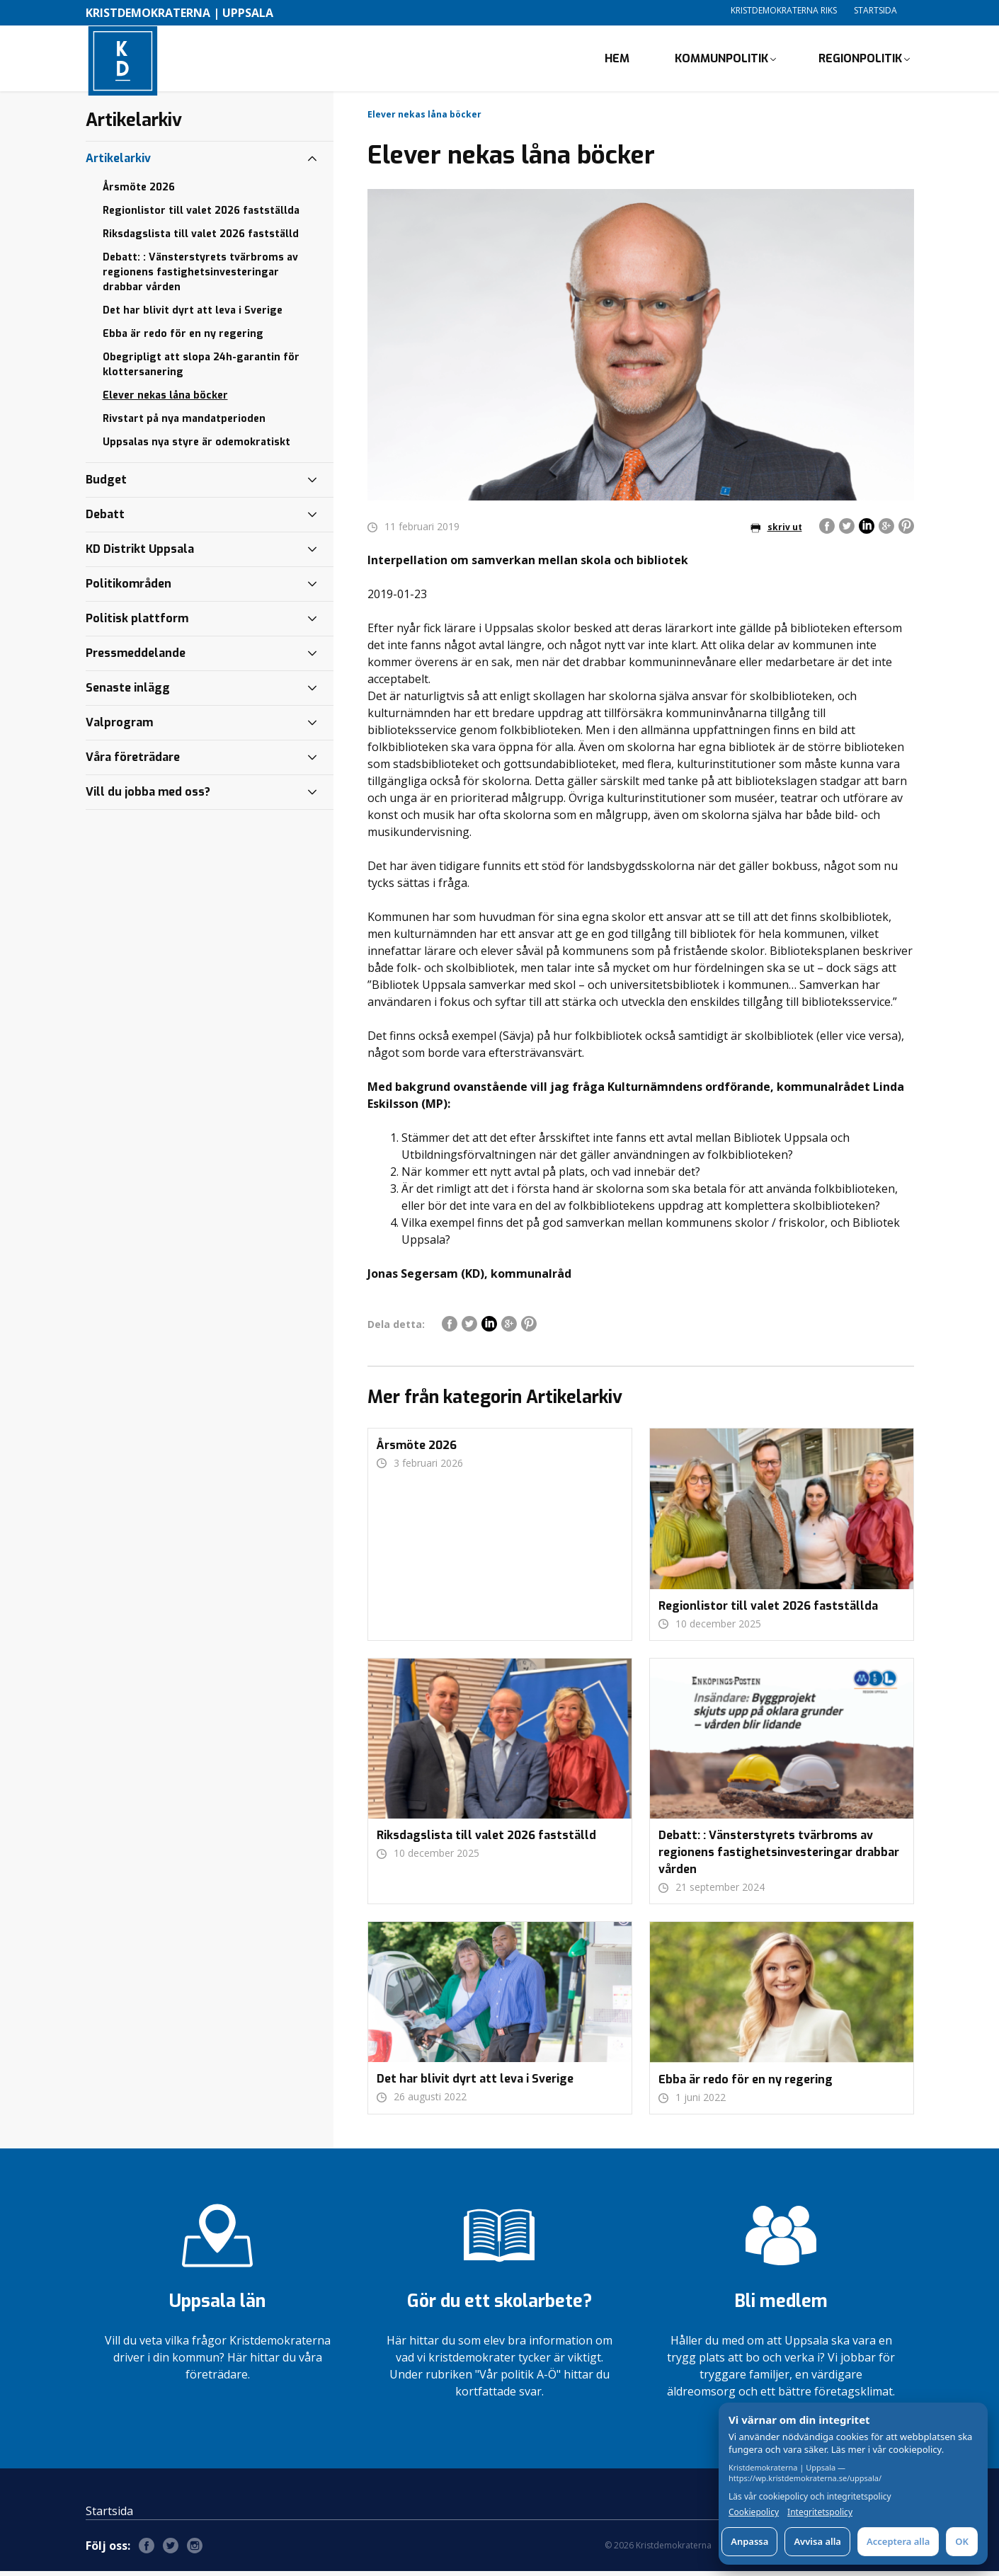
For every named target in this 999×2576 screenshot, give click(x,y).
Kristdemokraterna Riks (784, 10)
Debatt (105, 519)
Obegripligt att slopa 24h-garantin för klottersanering (201, 369)
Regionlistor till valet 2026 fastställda (201, 215)
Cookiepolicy (754, 2512)
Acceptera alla (898, 2541)
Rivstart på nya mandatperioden (184, 423)
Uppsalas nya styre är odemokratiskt (196, 447)
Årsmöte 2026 (139, 192)
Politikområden (128, 588)
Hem (617, 60)
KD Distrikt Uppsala (140, 553)
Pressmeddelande (135, 658)
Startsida (875, 10)
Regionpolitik (860, 60)
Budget (106, 484)
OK (962, 2541)
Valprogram (119, 727)
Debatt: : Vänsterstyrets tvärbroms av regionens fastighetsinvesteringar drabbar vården (200, 277)
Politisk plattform (137, 623)
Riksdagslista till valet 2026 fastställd (201, 239)
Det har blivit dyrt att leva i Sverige (192, 315)
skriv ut (776, 532)
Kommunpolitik (721, 60)
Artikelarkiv (118, 163)
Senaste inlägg (128, 692)
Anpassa (749, 2541)
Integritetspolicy (819, 2512)
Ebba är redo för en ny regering (183, 338)
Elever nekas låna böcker (165, 400)
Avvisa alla (817, 2541)
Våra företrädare (133, 762)
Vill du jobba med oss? (148, 796)
